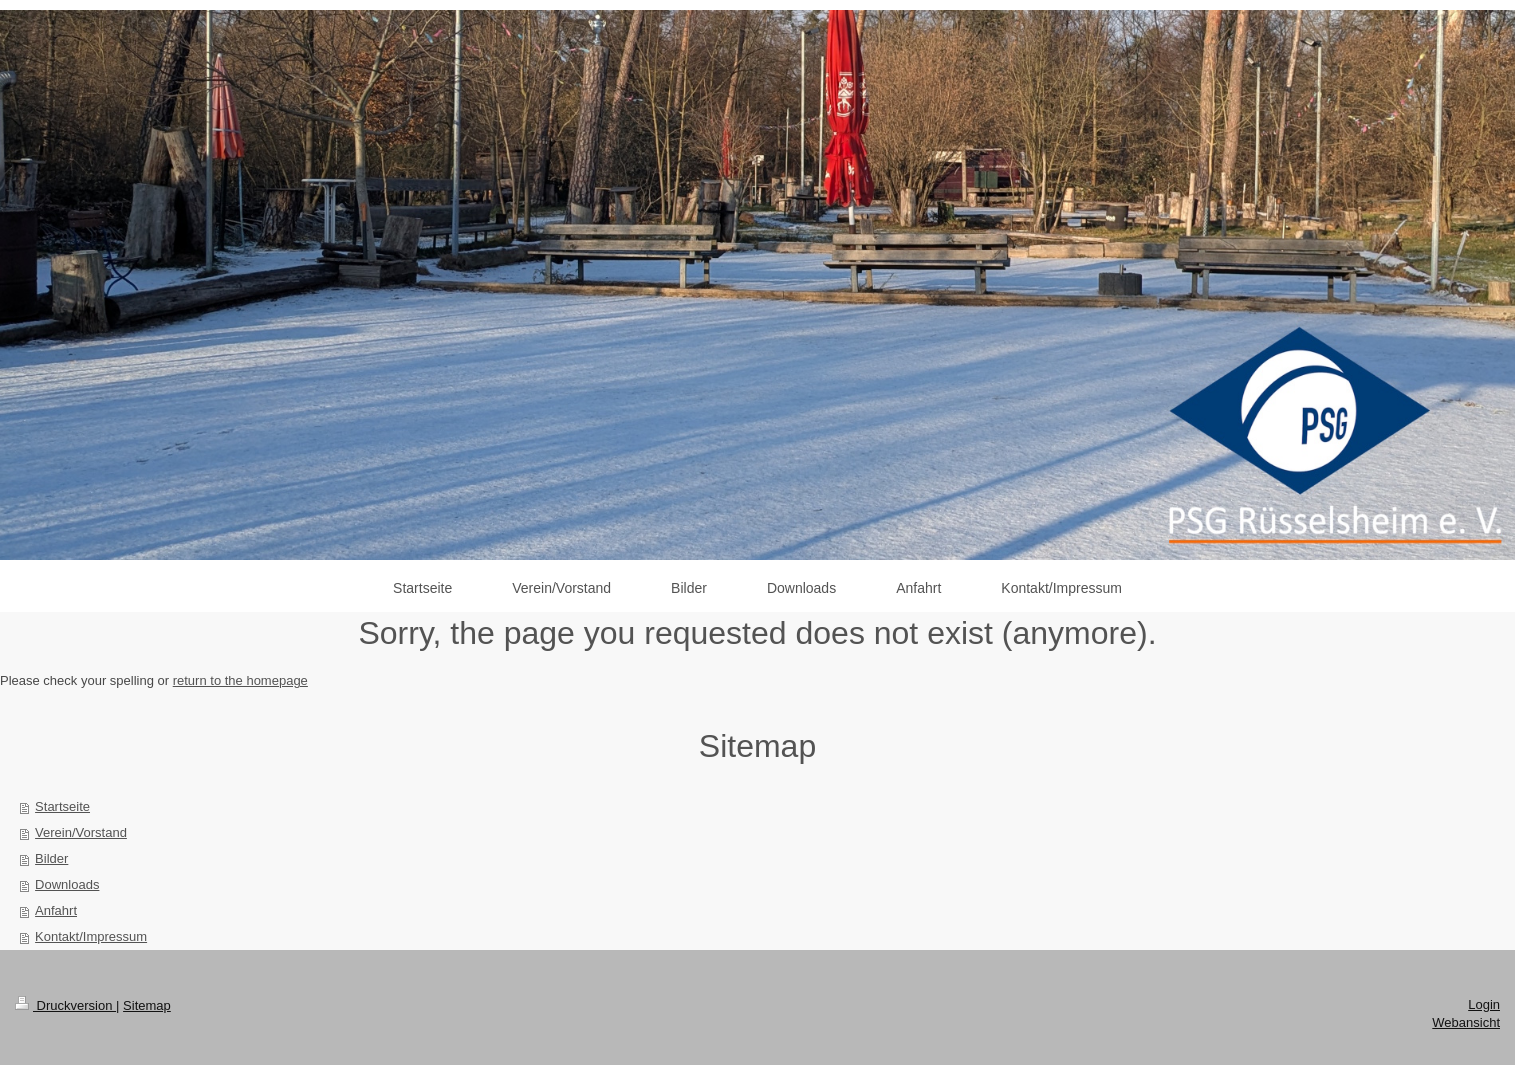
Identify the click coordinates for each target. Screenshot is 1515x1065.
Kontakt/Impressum (91, 936)
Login (1484, 1004)
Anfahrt (56, 910)
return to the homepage (240, 680)
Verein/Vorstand (81, 832)
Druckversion (65, 1005)
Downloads (67, 884)
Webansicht (1466, 1022)
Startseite (62, 806)
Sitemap (147, 1005)
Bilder (51, 858)
